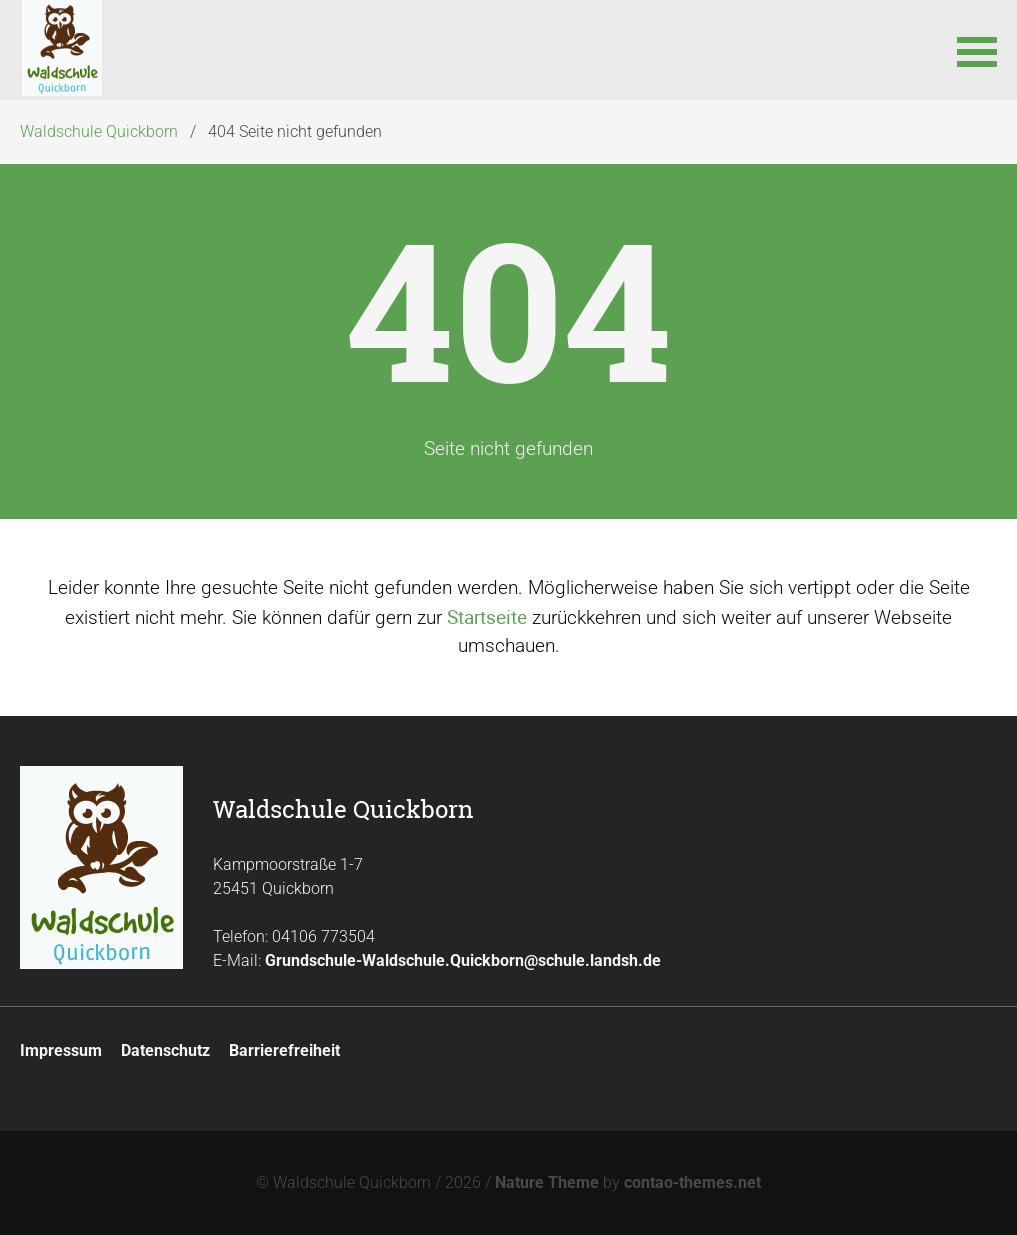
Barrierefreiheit (284, 1050)
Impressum (61, 1050)
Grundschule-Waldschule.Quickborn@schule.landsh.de (463, 960)
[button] (977, 50)
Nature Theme (547, 1182)
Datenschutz (165, 1050)
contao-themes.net (692, 1182)
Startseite (487, 617)
